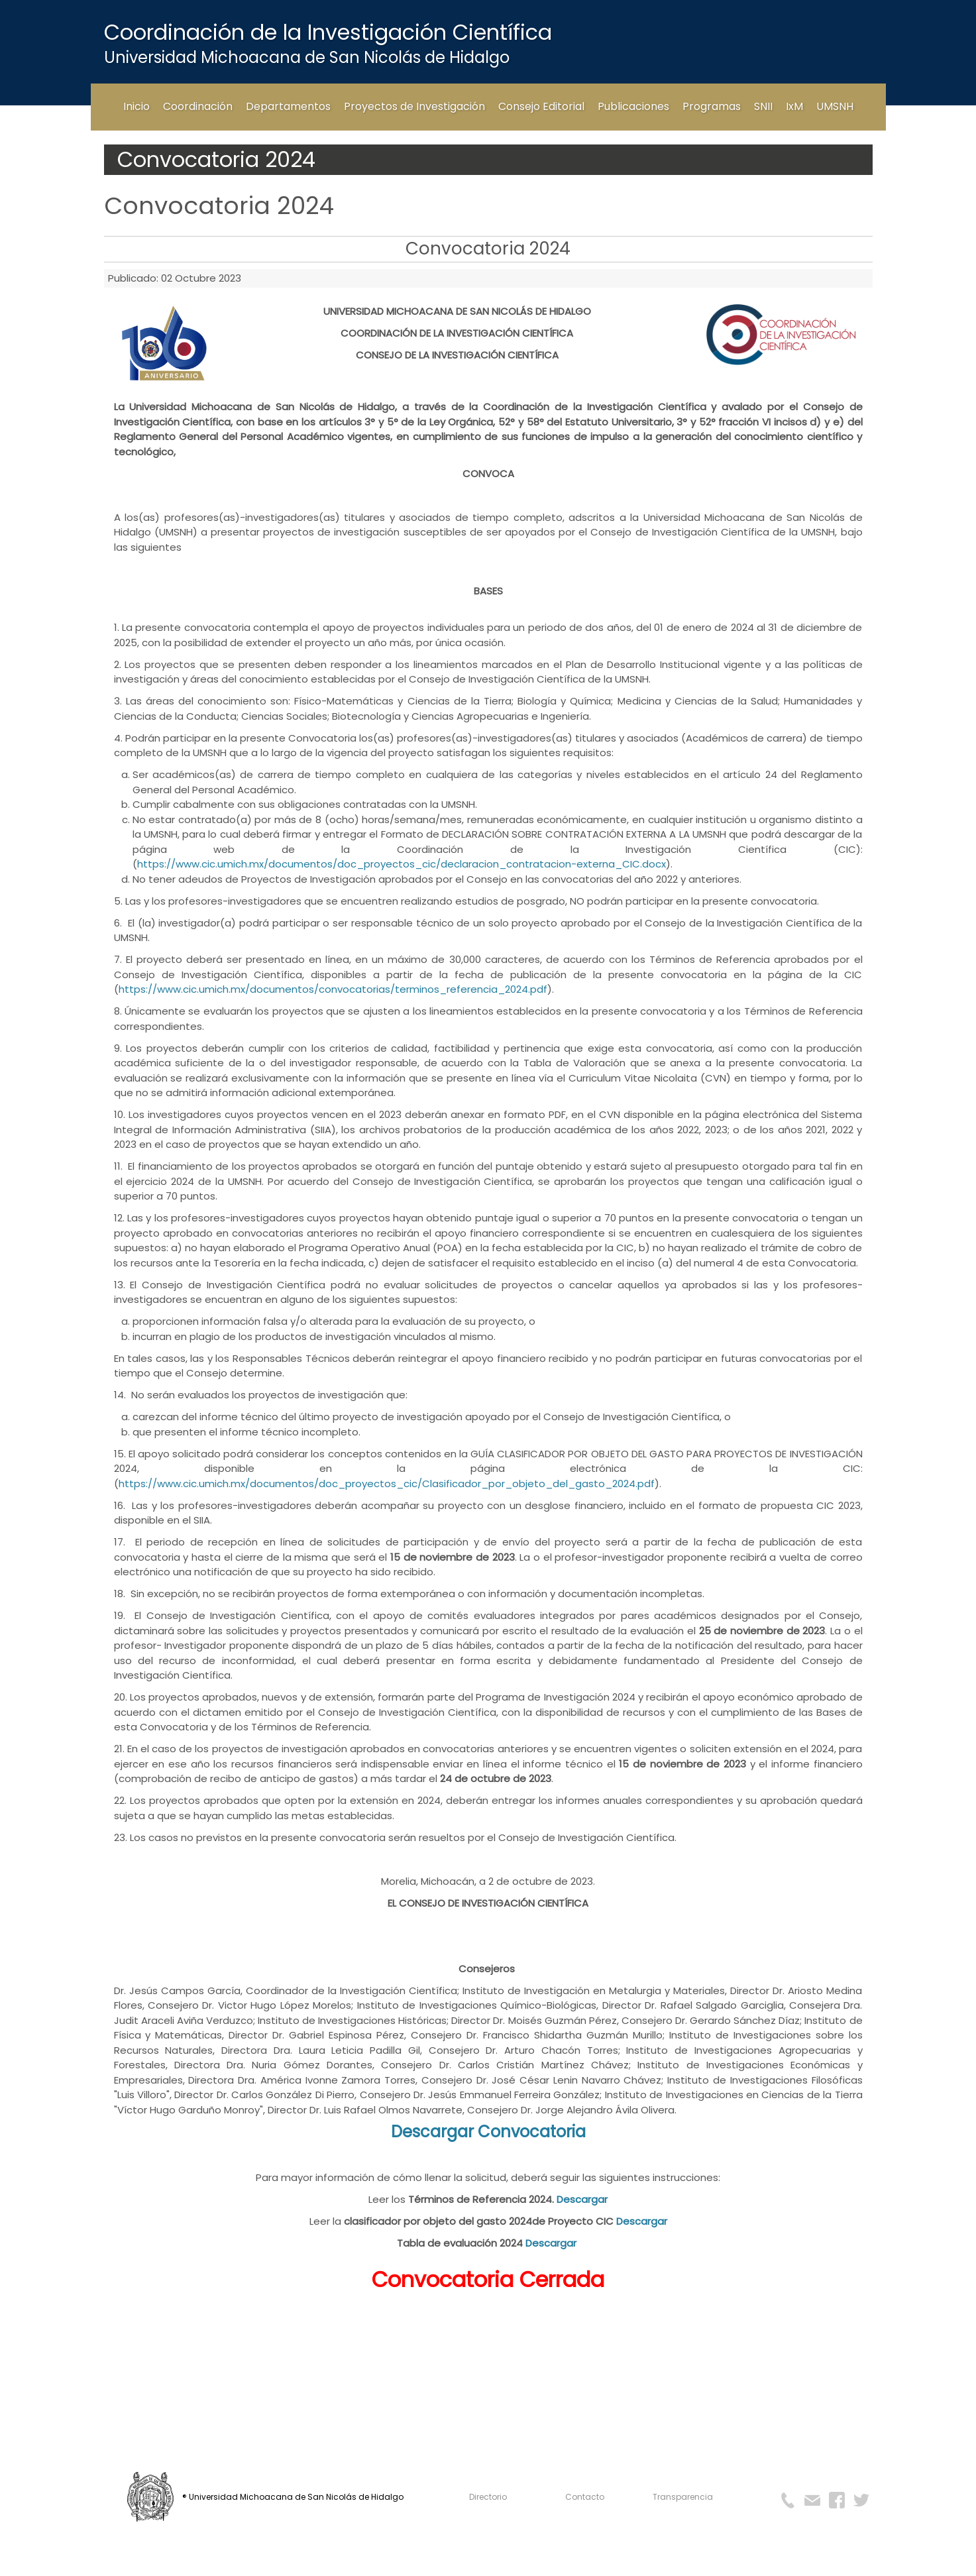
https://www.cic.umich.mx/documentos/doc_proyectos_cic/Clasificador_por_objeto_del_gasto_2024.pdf (387, 1483)
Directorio (488, 2496)
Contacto (584, 2496)
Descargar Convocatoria (488, 2132)
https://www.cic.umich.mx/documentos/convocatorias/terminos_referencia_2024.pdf (333, 989)
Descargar (582, 2199)
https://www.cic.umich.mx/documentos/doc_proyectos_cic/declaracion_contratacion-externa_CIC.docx (401, 864)
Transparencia (683, 2496)
